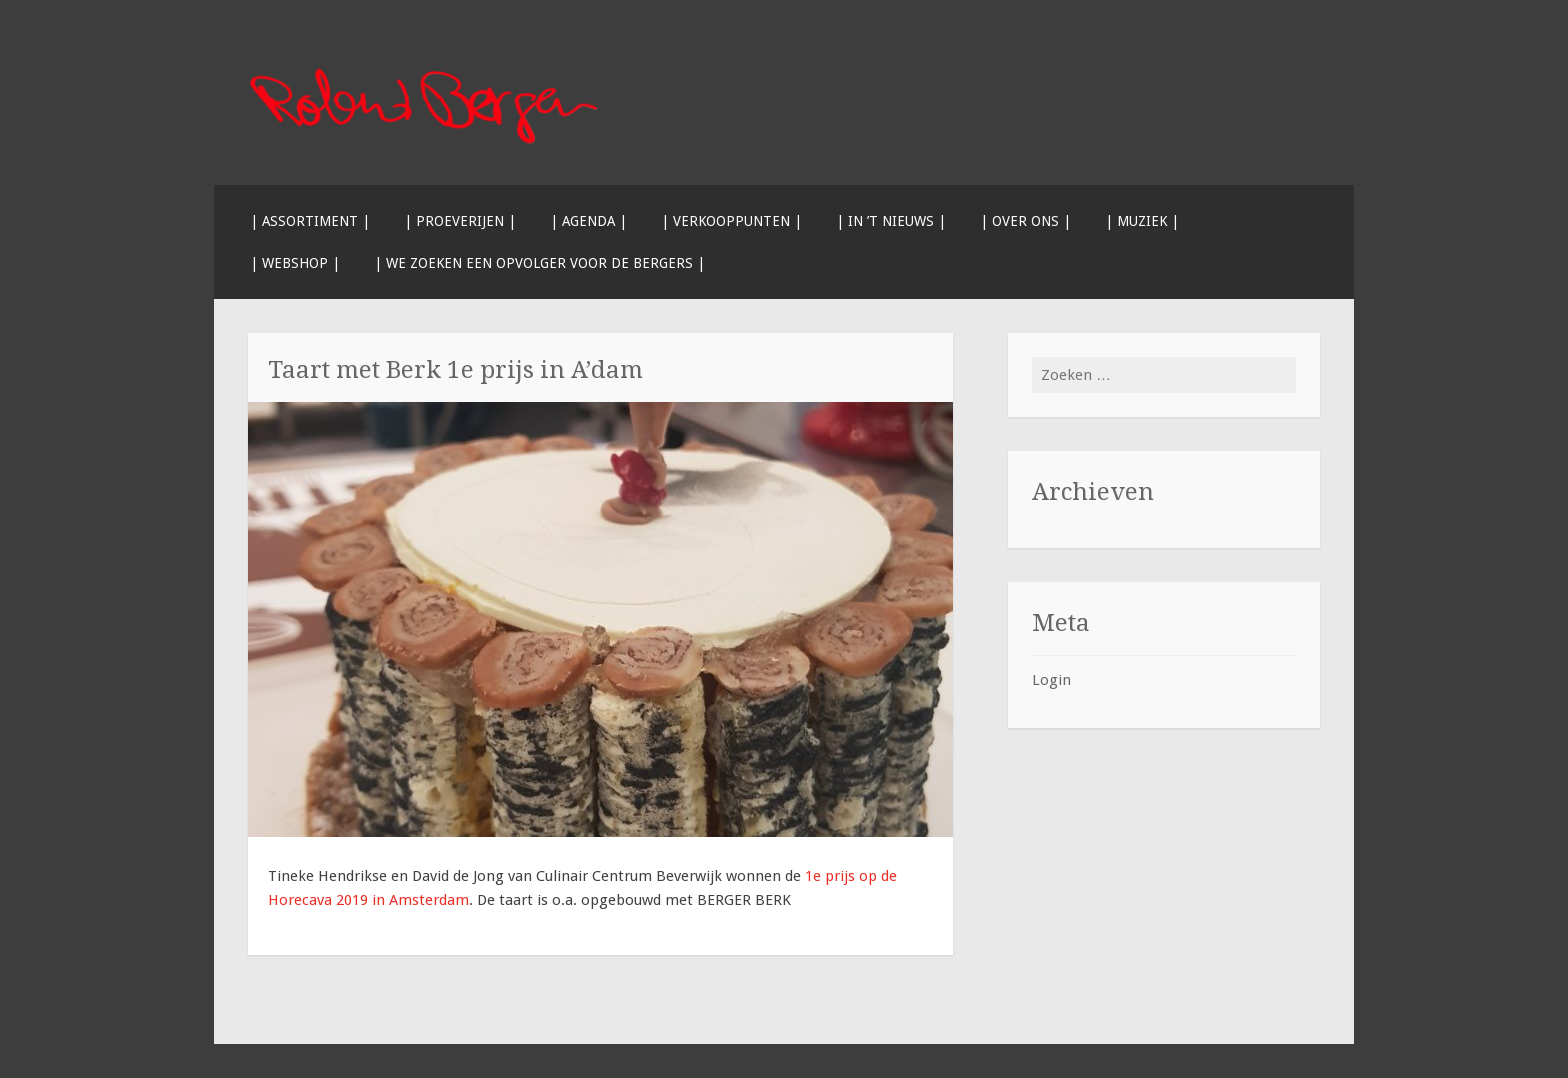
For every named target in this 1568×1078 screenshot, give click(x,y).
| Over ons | (1025, 221)
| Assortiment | (310, 221)
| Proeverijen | (460, 221)
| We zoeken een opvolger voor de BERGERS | (539, 263)
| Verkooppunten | (731, 221)
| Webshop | (295, 263)
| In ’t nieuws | (891, 221)
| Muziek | (1142, 221)
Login (1051, 680)
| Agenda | (588, 221)
